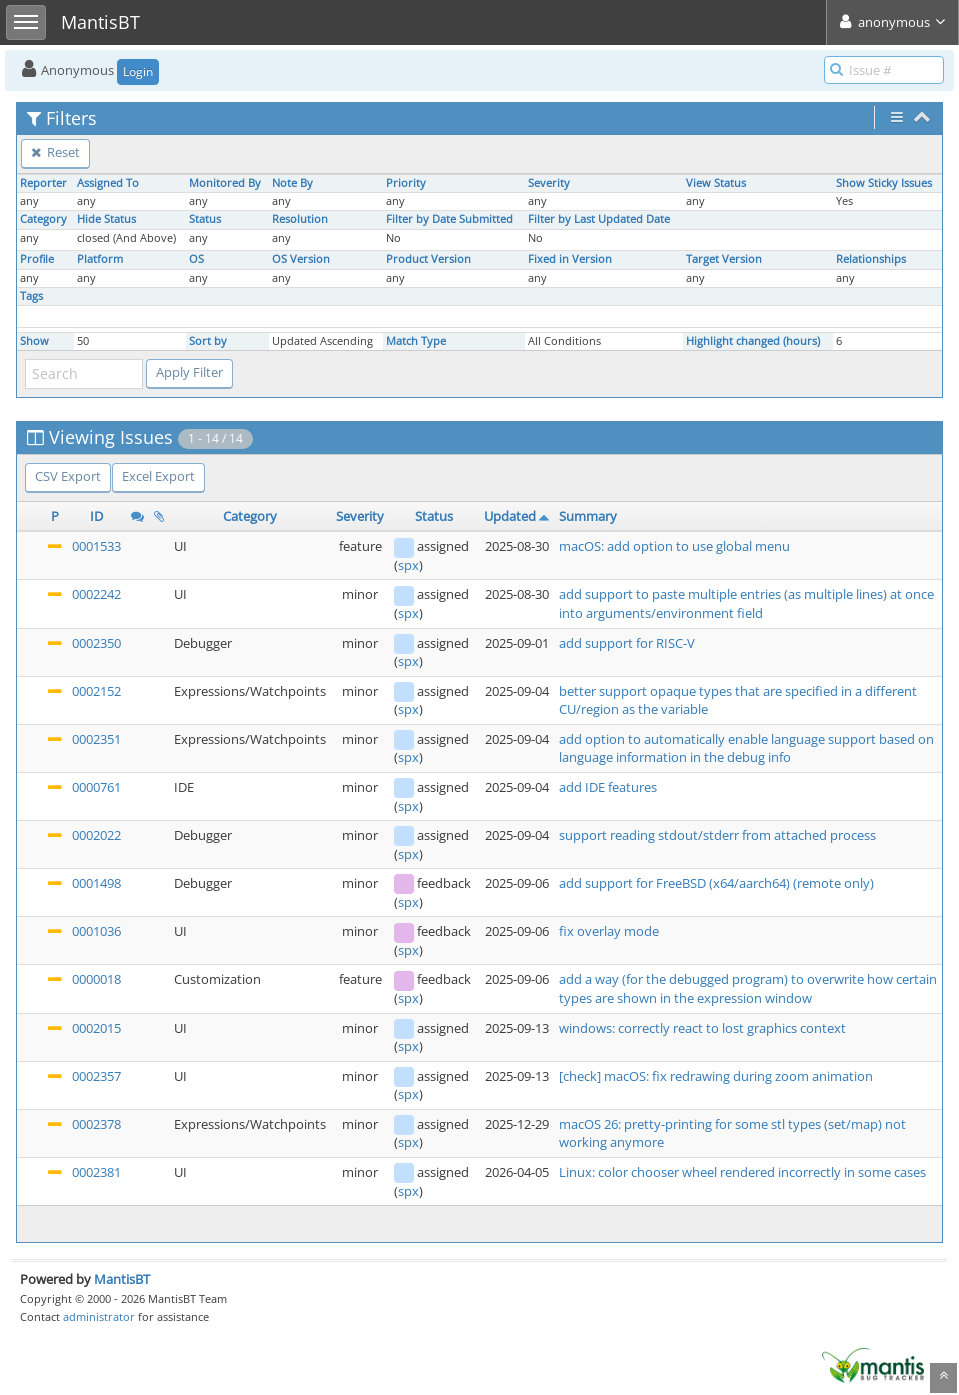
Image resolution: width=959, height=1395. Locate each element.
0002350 (96, 643)
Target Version (724, 259)
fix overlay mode (609, 931)
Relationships (871, 259)
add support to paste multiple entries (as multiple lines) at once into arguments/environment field (746, 603)
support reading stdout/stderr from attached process (717, 835)
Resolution (300, 219)
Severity (549, 183)
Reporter (43, 183)
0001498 (96, 883)
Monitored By (225, 183)
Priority (406, 183)
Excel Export (158, 476)
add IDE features (608, 787)
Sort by (208, 341)
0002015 (96, 1028)
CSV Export (68, 476)
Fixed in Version (570, 259)
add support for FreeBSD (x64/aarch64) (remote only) (716, 883)
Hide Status (106, 219)
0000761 (96, 787)
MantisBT (122, 1279)
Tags (31, 296)
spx (408, 565)
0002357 (96, 1076)
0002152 (96, 691)
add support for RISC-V (627, 643)
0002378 (96, 1124)
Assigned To (108, 183)
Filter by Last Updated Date (599, 219)
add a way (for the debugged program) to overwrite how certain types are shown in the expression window (748, 988)
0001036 (96, 931)
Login (138, 71)
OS (196, 259)
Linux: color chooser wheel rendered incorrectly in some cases (742, 1172)
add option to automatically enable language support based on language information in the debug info (746, 748)
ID (96, 516)
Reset (55, 152)
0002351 (96, 739)
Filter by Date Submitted (449, 219)
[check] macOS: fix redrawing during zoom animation (716, 1076)
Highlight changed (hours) (753, 341)
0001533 (96, 546)
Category (43, 219)
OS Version (301, 259)
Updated (510, 516)
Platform (100, 259)
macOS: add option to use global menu (674, 546)
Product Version (428, 259)
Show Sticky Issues (884, 183)
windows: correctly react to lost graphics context (702, 1028)
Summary (588, 516)
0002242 (96, 594)
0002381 (96, 1172)
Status (205, 219)
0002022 (96, 835)
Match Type (416, 341)
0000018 (96, 979)
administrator (99, 1316)
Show (34, 341)
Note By (292, 183)
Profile (37, 259)
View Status (716, 183)
